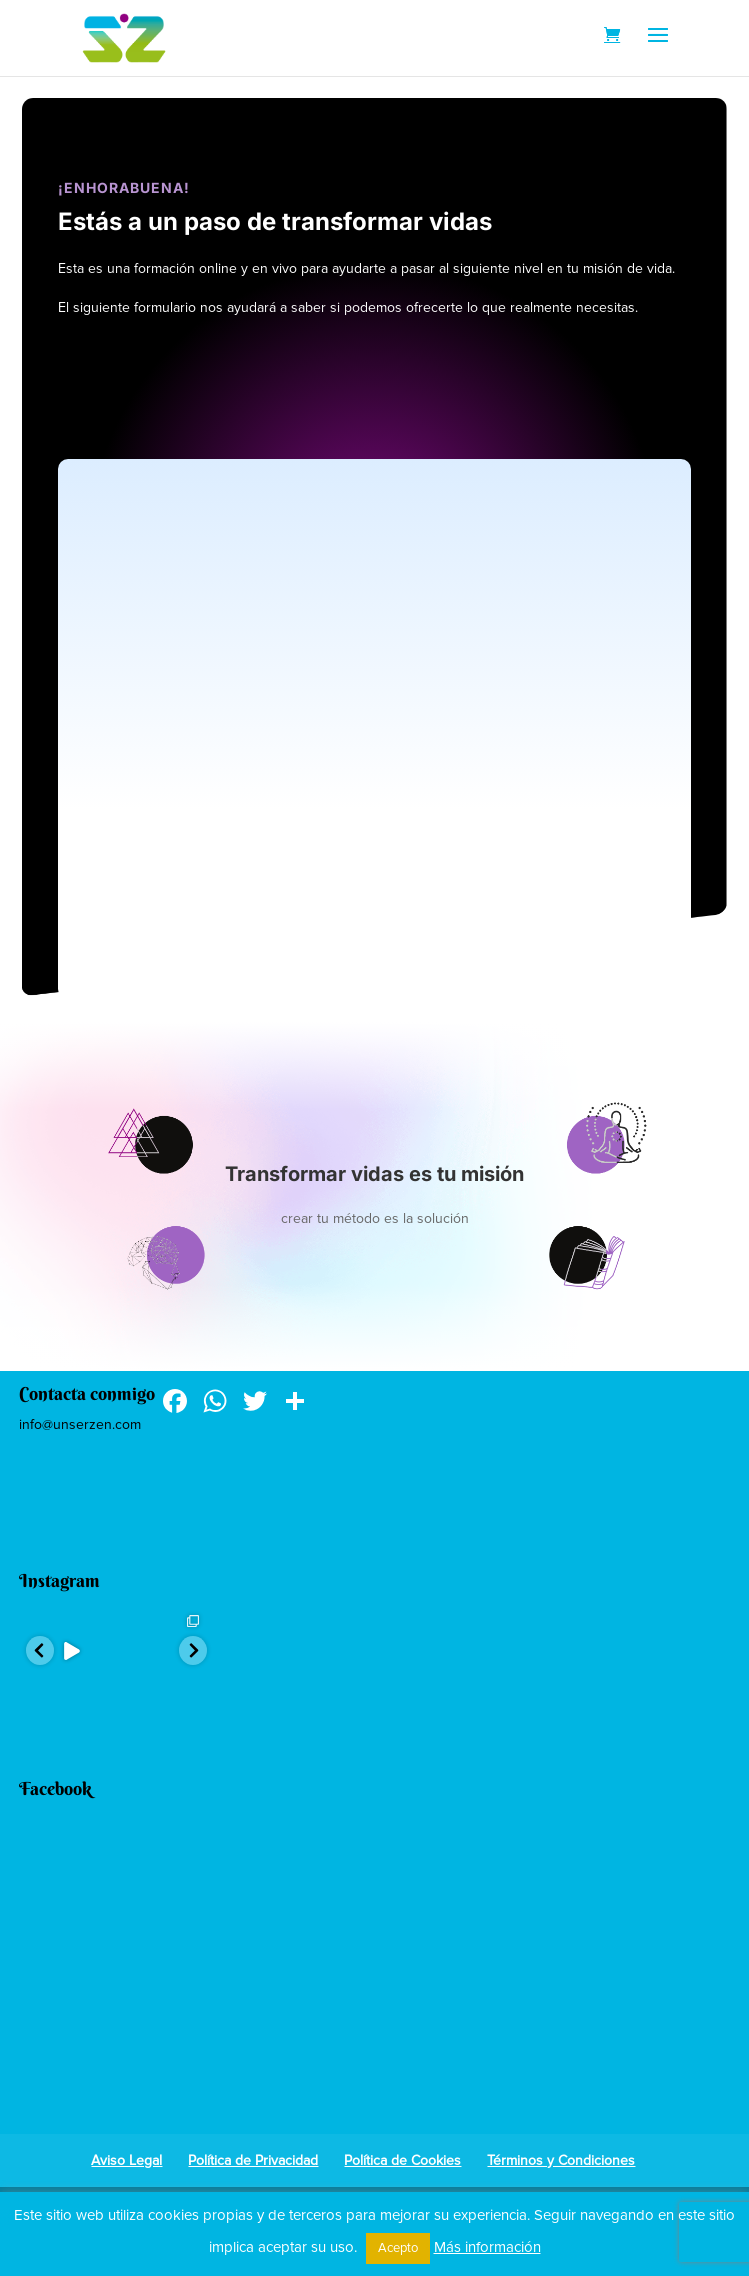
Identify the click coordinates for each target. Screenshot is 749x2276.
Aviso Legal (126, 2160)
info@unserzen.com (80, 1424)
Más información (487, 2247)
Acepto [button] (398, 2248)
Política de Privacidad (253, 2160)
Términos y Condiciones (561, 2160)
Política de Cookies (402, 2160)
